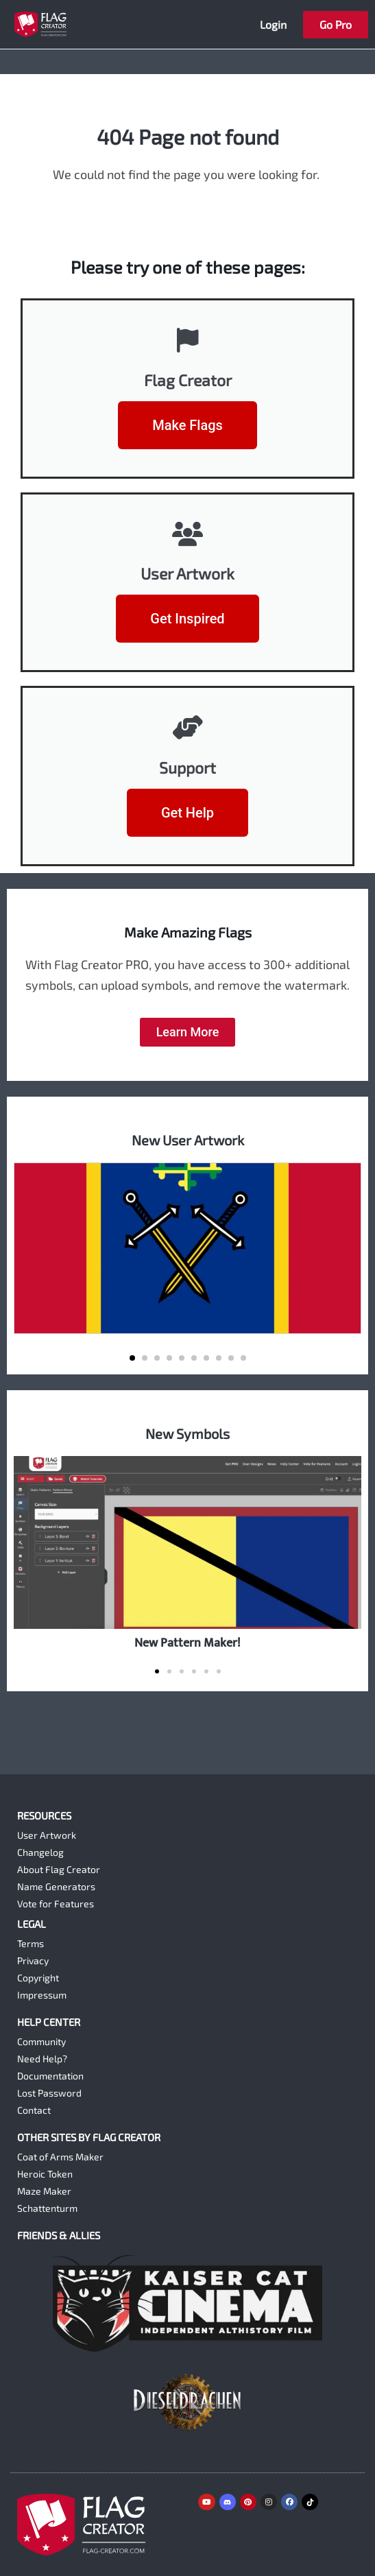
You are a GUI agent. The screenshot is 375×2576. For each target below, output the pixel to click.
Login (273, 24)
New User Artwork (188, 1140)
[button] (132, 1358)
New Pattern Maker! (187, 1643)
